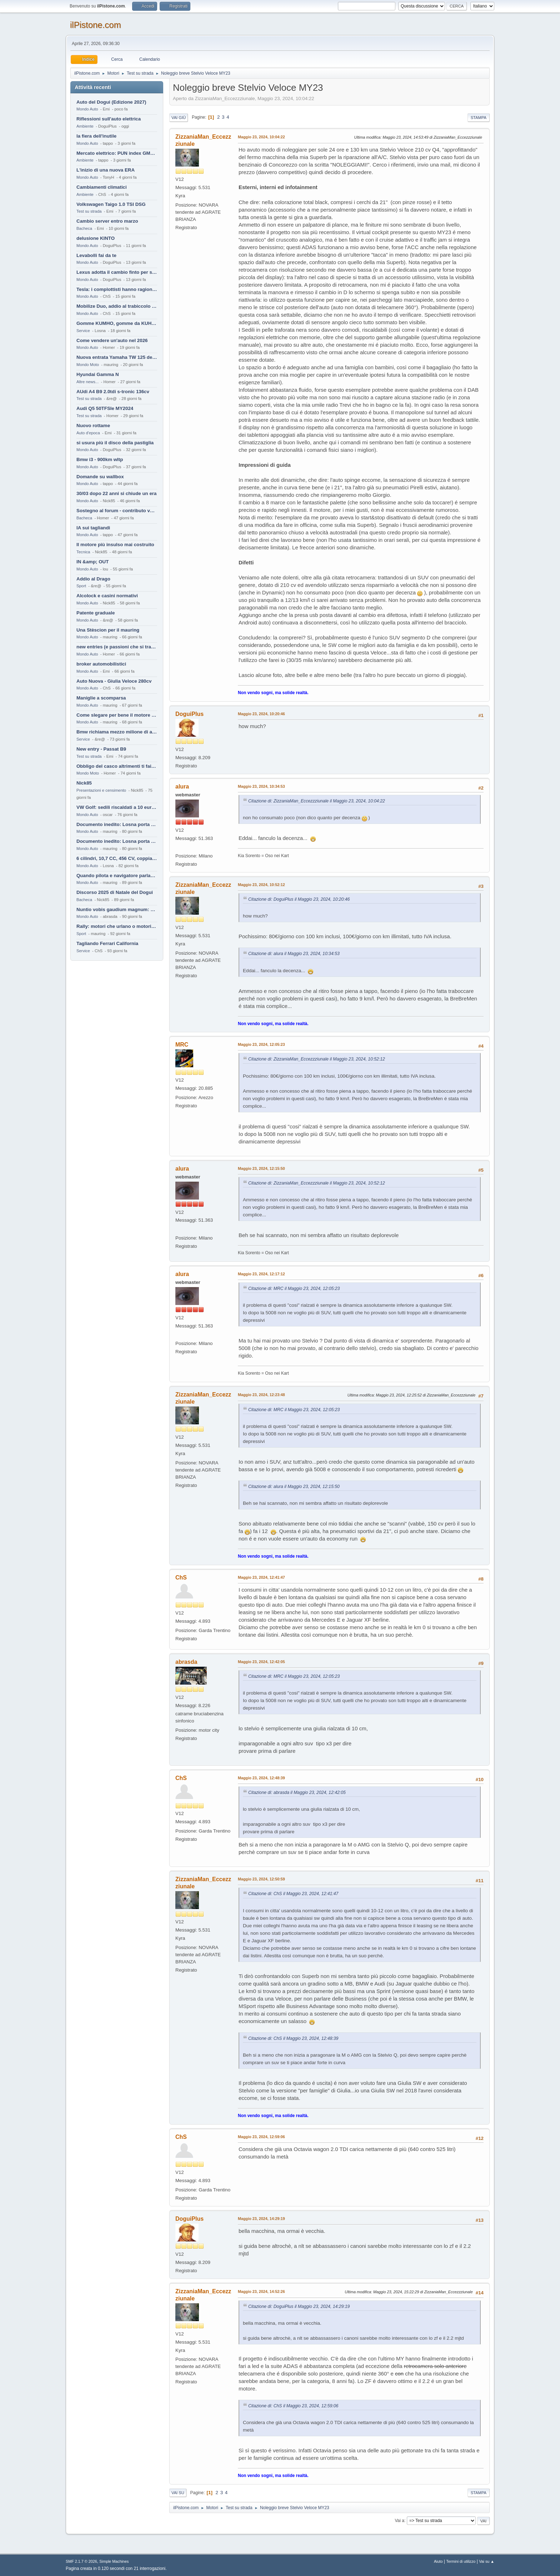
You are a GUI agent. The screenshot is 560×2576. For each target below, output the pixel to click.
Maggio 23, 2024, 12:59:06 (261, 2137)
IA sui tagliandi (93, 527)
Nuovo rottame (93, 425)
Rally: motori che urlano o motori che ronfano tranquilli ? (116, 926)
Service (83, 330)
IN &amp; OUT (92, 561)
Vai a (399, 2520)
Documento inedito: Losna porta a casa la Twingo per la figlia (116, 824)
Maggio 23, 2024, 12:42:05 (261, 1662)
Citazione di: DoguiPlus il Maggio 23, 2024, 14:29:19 (299, 2306)
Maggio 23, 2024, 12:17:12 (261, 1274)
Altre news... (87, 382)
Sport (81, 586)
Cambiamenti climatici (101, 187)
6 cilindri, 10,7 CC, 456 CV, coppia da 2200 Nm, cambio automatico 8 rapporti (116, 858)
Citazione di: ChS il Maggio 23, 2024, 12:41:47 (293, 1893)
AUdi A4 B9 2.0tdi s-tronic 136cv (112, 391)
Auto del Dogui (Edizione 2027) (111, 102)
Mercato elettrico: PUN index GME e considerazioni (116, 153)
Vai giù (178, 117)
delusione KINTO (95, 238)
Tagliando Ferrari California (107, 943)
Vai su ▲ (486, 2561)
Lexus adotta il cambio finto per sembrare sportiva (116, 272)
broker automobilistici (101, 664)
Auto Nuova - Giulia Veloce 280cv (113, 681)
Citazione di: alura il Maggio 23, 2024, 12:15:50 (294, 1486)
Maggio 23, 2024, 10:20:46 (261, 714)
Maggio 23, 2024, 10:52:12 (261, 884)
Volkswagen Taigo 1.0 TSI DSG (111, 204)
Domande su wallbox (100, 476)
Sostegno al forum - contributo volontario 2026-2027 (116, 510)
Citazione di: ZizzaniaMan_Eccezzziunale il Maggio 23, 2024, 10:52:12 (316, 1059)
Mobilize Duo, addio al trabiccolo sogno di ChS (116, 306)
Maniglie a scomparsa (101, 698)
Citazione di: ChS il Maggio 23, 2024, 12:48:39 (293, 2038)
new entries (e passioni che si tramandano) (116, 646)
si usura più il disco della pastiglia (115, 442)
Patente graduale (95, 612)
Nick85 (84, 783)
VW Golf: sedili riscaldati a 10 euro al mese (116, 807)
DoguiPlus (189, 714)
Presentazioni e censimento (101, 790)
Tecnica (83, 552)
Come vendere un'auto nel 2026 (112, 340)
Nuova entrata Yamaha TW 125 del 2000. (116, 357)
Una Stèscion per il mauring (107, 630)
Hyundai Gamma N (97, 374)
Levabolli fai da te (96, 255)
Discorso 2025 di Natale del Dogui (114, 892)
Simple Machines (114, 2561)
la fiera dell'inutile (96, 136)
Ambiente (85, 126)
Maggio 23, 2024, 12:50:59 (261, 1879)
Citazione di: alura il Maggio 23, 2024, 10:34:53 (294, 953)
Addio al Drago (93, 579)
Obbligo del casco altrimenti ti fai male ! (116, 766)
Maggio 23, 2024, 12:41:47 (261, 1577)
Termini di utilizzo (460, 2561)
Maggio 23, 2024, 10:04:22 (261, 137)
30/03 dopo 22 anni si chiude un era (116, 493)
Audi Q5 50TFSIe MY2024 (104, 408)
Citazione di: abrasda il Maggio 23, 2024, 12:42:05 (297, 1792)
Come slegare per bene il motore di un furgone (116, 715)
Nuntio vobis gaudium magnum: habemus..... (116, 909)
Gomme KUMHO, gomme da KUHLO (116, 323)
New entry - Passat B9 (101, 749)
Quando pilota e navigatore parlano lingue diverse (116, 875)
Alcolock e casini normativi (107, 595)
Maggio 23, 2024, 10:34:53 (261, 786)
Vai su (177, 2493)
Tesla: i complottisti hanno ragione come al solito (116, 289)
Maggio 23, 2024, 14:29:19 (261, 2218)
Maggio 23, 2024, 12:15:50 (261, 1168)
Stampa (478, 117)
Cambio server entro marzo (107, 221)
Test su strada (89, 211)
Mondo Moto (87, 364)
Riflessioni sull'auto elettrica (108, 119)
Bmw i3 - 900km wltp (99, 459)
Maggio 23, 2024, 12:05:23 (261, 1044)
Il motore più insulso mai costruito (115, 544)
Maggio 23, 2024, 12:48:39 (261, 1778)
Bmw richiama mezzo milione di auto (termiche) (116, 732)
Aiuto (438, 2561)
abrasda (186, 1662)
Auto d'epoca (88, 433)
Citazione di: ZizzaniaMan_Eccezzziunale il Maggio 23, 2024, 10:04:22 (316, 801)
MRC (181, 1045)
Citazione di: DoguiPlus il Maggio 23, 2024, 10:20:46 (299, 899)
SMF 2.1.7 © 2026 (81, 2561)
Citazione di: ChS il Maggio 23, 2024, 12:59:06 (293, 2405)
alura (182, 786)
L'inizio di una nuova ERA (105, 170)
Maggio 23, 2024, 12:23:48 (261, 1395)
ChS (181, 1577)
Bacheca (84, 228)
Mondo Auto (87, 109)
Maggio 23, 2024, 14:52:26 (261, 2291)
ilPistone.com (95, 25)
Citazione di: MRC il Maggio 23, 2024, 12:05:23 (294, 1288)
